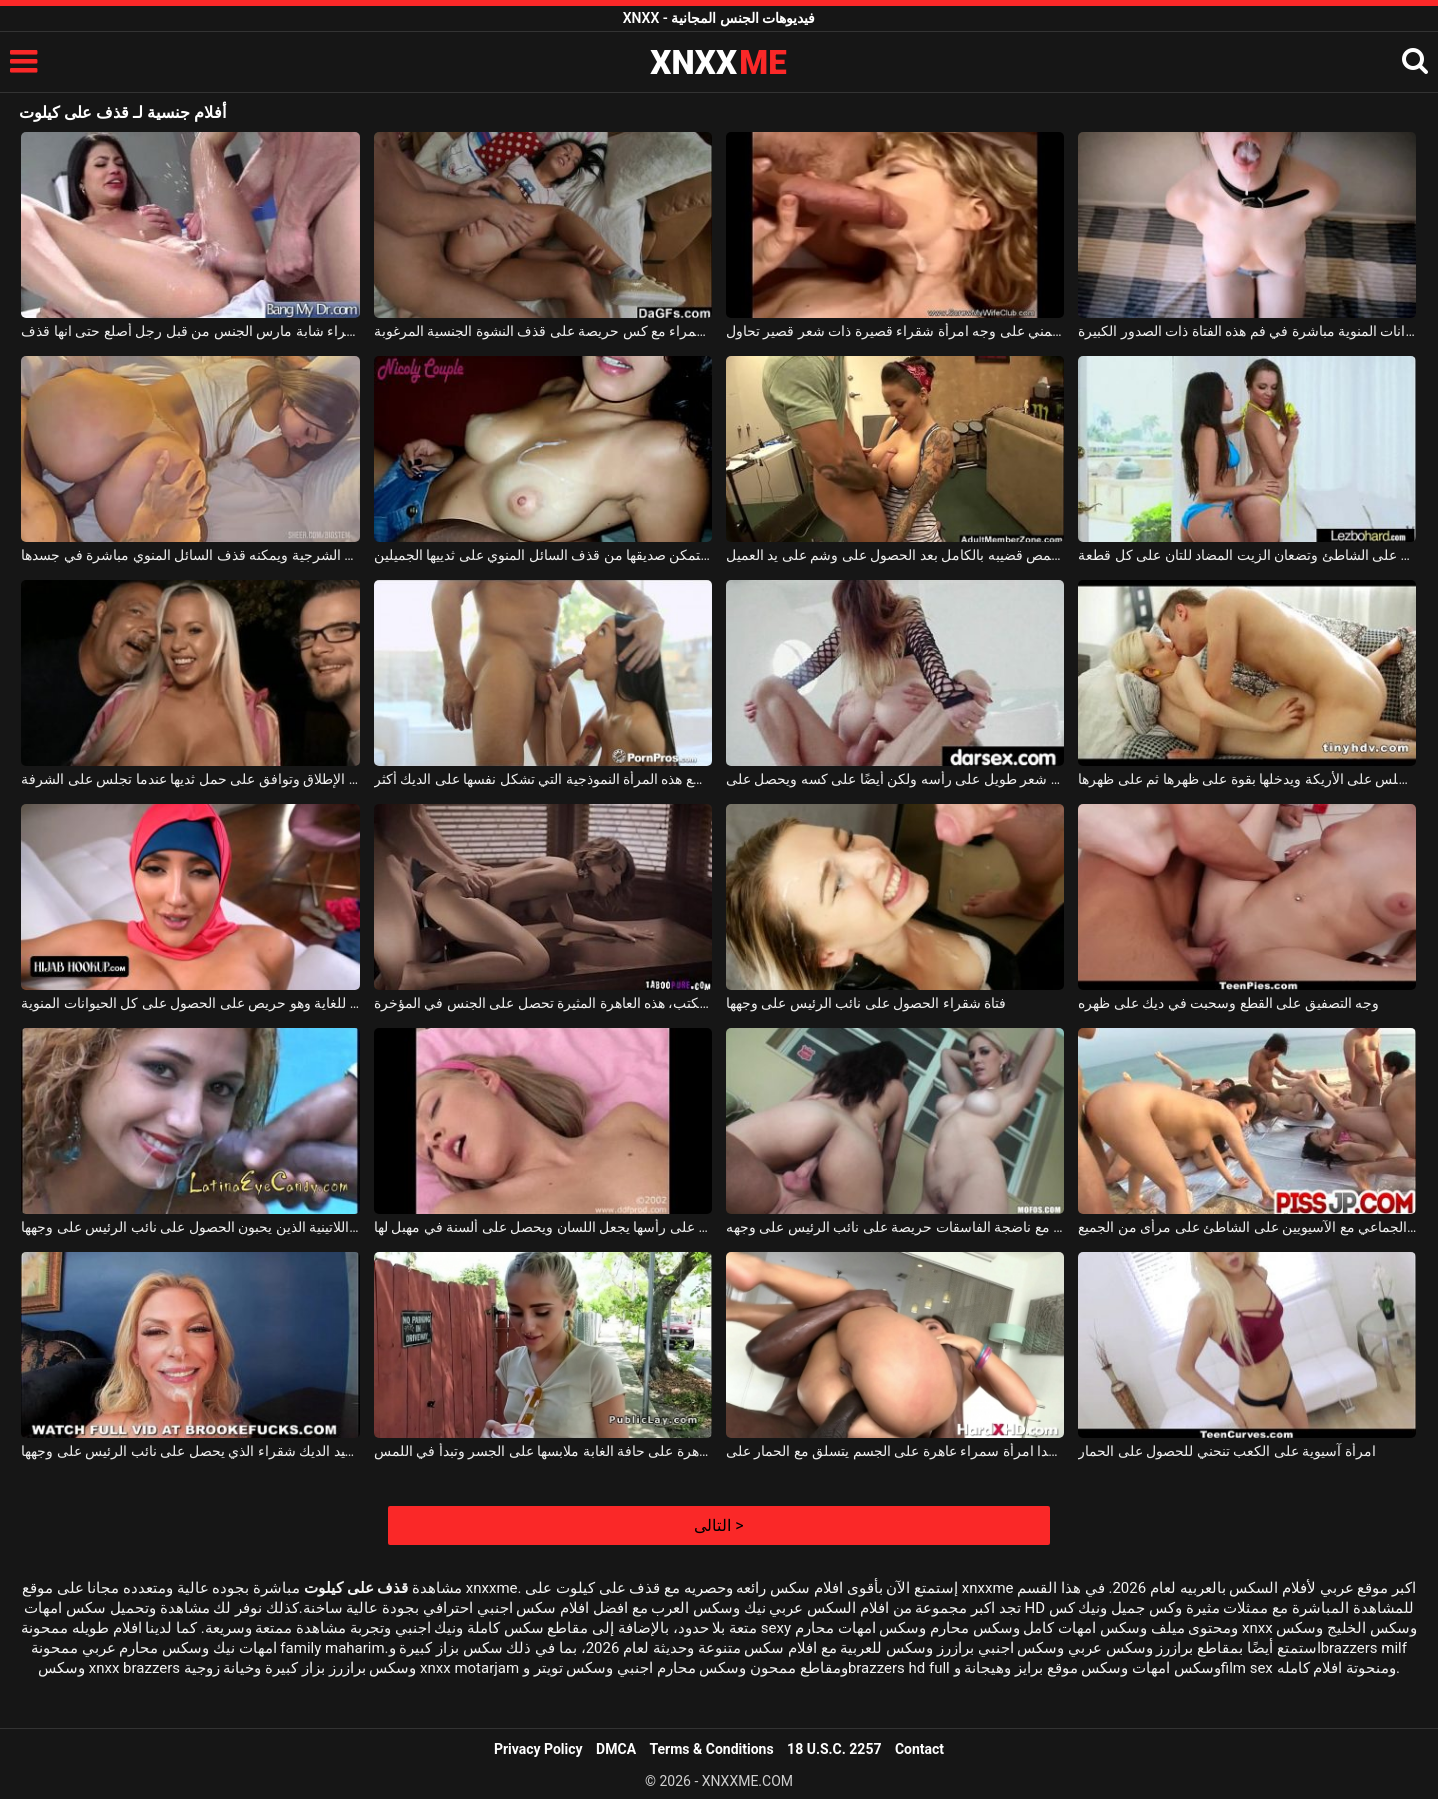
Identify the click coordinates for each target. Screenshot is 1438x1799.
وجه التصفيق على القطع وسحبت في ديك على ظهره (1228, 1003)
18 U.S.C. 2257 (834, 1749)
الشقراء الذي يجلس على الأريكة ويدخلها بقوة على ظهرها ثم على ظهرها (1247, 779)
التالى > (718, 1525)
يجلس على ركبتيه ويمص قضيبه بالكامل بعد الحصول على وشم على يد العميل (895, 555)
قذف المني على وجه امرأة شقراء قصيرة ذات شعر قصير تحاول (895, 331)
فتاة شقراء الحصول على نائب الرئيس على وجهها (866, 1003)
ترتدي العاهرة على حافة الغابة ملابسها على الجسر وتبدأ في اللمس (543, 1451)
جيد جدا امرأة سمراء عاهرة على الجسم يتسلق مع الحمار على (895, 1451)
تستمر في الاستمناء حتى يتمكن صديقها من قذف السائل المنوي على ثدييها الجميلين (543, 555)
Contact (919, 1749)
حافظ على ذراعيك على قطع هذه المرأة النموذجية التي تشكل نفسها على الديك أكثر (543, 779)
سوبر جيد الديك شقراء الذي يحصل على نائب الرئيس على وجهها (190, 1451)
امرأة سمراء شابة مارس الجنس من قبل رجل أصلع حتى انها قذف (190, 331)
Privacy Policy (538, 1749)
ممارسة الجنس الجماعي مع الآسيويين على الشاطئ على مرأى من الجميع (1247, 1227)
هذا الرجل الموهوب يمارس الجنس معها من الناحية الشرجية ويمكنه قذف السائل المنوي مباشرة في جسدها (190, 555)
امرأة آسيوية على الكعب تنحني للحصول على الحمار (1226, 1451)
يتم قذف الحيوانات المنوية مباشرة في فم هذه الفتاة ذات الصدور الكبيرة (1247, 331)
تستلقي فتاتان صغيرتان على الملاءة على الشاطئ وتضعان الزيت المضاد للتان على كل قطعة (1247, 555)
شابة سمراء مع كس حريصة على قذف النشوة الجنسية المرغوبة (543, 331)
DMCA (616, 1749)
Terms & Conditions (712, 1749)
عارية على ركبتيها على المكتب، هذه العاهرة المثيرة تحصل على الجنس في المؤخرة (543, 1003)
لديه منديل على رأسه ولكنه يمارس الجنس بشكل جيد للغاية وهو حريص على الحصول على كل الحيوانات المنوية (190, 1003)
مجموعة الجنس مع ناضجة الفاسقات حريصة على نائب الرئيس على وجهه (895, 1227)
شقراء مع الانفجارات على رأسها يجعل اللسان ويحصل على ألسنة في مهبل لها (543, 1227)
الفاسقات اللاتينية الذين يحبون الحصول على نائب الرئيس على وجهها (190, 1227)
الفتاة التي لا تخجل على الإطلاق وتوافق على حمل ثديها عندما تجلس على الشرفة (190, 779)
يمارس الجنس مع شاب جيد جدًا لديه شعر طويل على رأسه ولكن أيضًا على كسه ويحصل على (895, 779)
